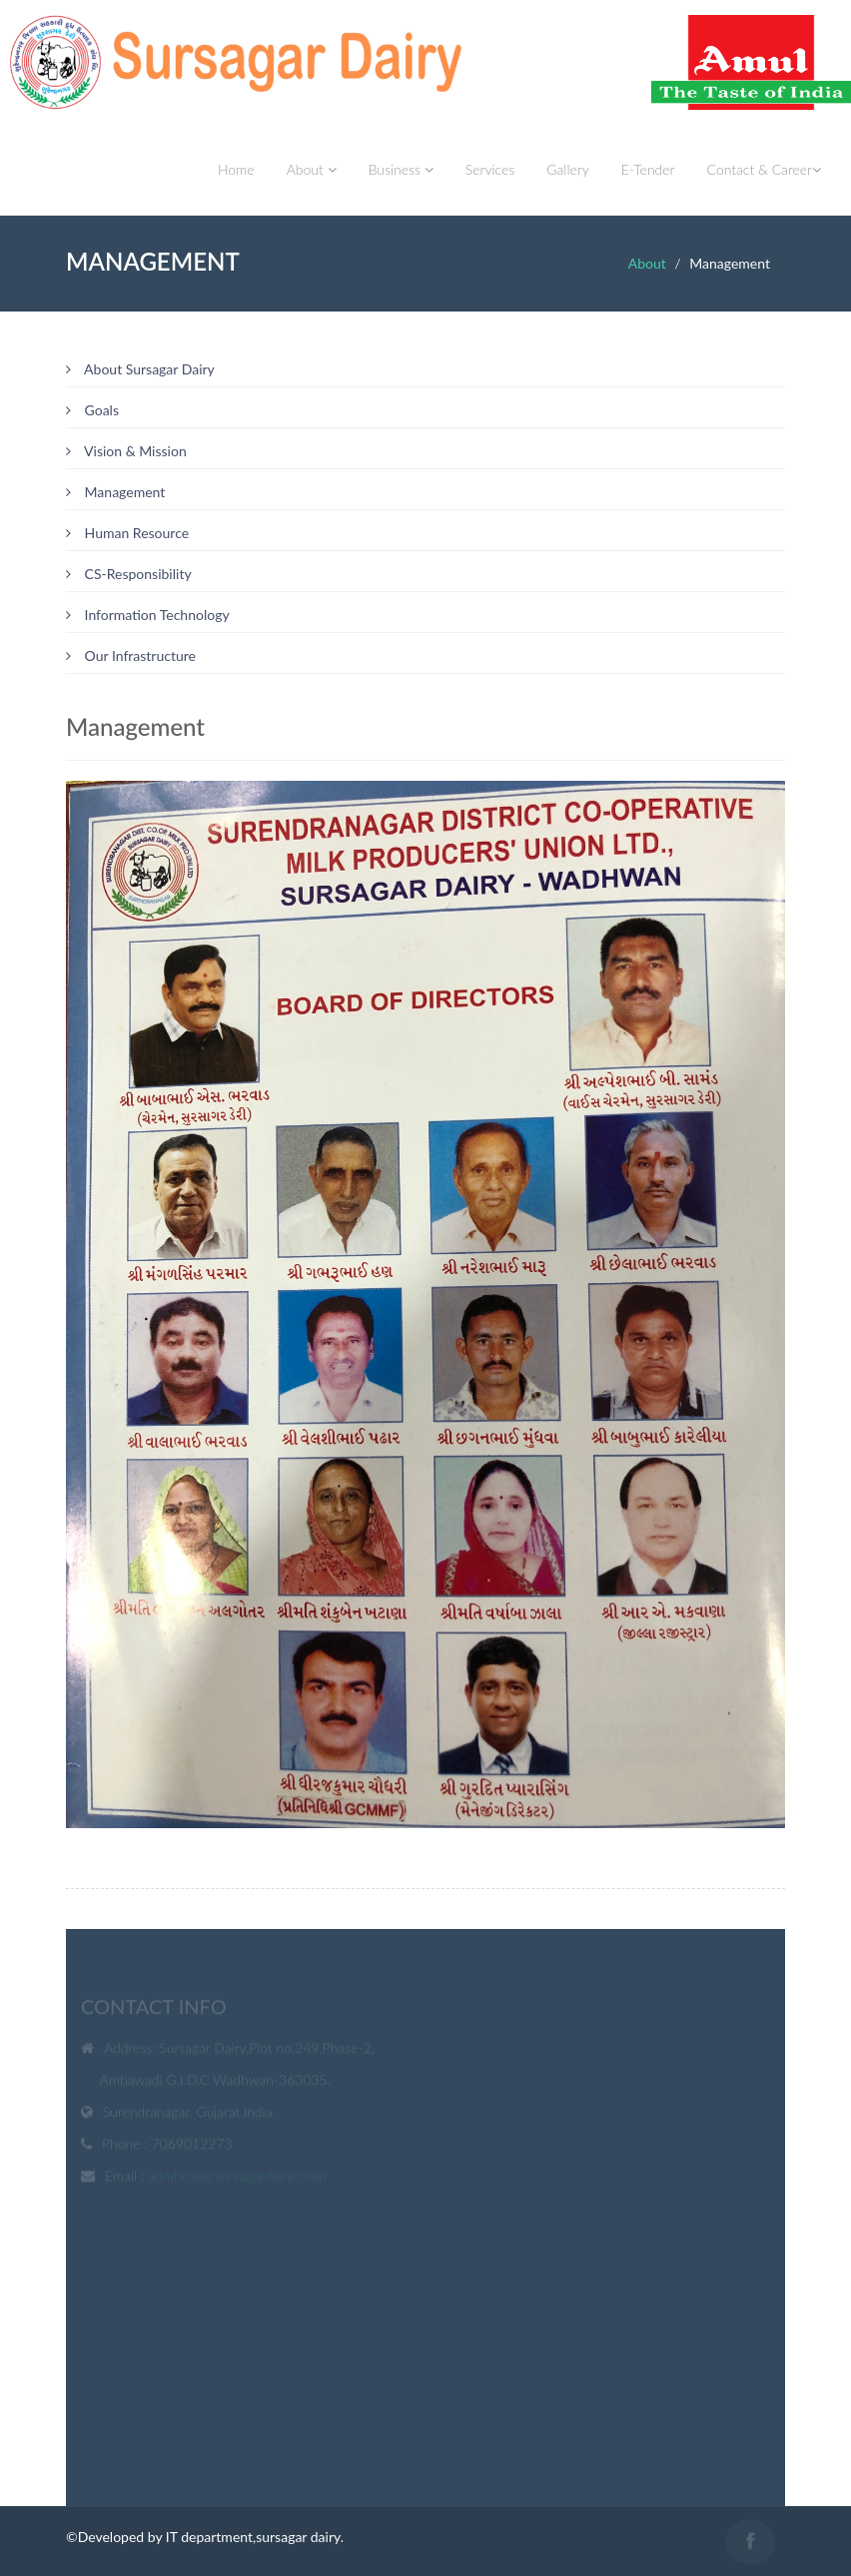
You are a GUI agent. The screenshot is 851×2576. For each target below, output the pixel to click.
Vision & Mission (126, 450)
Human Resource (127, 532)
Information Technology (148, 614)
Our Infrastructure (131, 655)
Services (490, 169)
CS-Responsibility (129, 573)
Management (115, 491)
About (312, 169)
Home (236, 169)
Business (401, 169)
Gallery (567, 169)
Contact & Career (764, 169)
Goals (92, 409)
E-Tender (648, 169)
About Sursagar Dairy (140, 368)
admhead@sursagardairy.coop (237, 2178)
